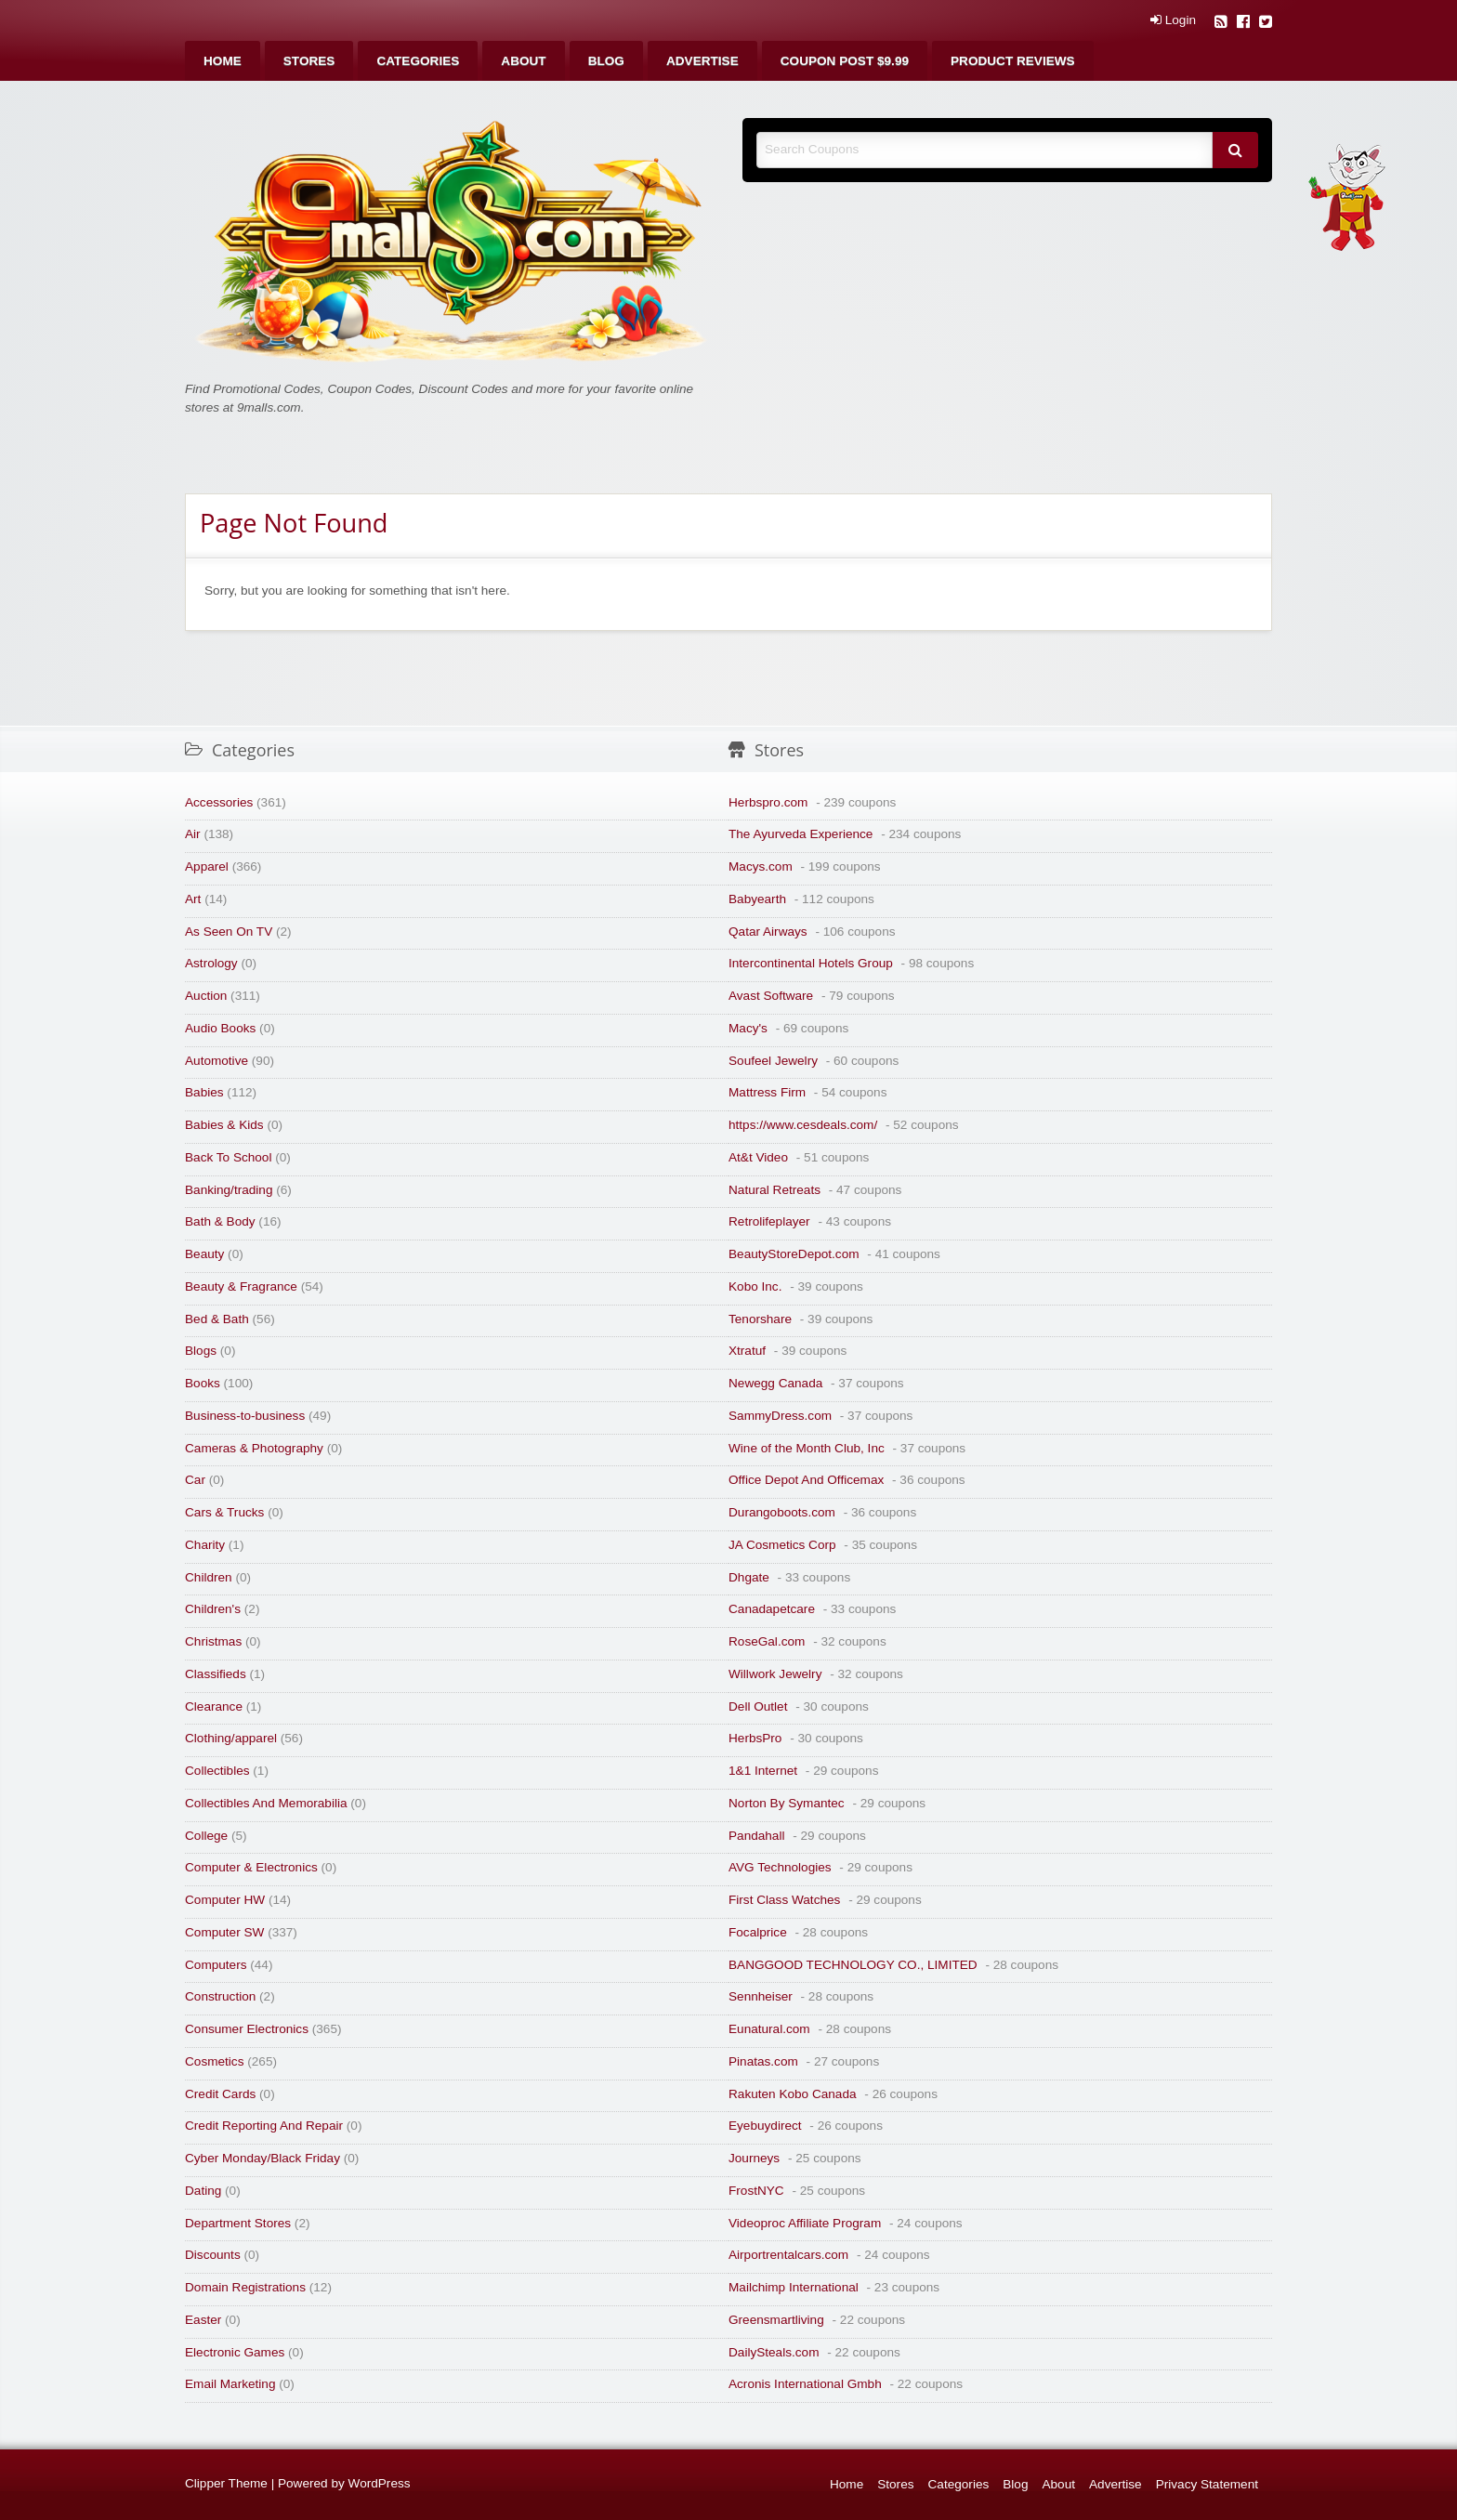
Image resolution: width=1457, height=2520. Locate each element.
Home (222, 61)
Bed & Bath (217, 1319)
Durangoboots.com (781, 1512)
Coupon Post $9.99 (845, 61)
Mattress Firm (767, 1092)
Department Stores (238, 2223)
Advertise (702, 61)
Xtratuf (747, 1351)
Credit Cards (220, 2094)
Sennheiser (760, 1996)
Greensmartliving (776, 2320)
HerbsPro (754, 1738)
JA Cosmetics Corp (782, 1545)
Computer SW (224, 1932)
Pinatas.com (763, 2061)
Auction (206, 996)
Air (193, 834)
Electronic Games (234, 2352)
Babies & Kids (224, 1125)
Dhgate (748, 1577)
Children (208, 1577)
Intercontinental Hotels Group (810, 963)
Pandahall (756, 1836)
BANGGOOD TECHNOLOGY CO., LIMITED (853, 1965)
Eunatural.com (769, 2029)
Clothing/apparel (231, 1738)
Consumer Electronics (246, 2029)
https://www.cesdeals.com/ (802, 1125)
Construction (220, 1996)
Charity (205, 1545)
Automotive (216, 1061)
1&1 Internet (762, 1771)
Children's (213, 1609)
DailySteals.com (773, 2352)
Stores (309, 61)
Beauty (204, 1254)
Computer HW (225, 1900)
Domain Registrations (245, 2287)
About (523, 61)
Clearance (214, 1706)
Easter (203, 2320)
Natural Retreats (774, 1190)
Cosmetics (214, 2061)
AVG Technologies (780, 1867)
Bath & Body (220, 1221)
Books (202, 1383)
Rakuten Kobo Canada (792, 2094)
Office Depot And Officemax (806, 1480)
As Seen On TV (228, 931)
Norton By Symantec (786, 1803)
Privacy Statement (1207, 2484)
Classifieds (215, 1674)
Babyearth (757, 899)
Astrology (211, 963)
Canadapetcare (771, 1609)
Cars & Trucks (224, 1512)
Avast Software (770, 996)
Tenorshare (760, 1319)
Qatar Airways (767, 931)
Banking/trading (228, 1190)
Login (1173, 20)
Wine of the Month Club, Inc (806, 1448)
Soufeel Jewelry (773, 1061)
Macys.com (760, 866)
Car (195, 1480)
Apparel (207, 866)
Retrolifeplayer (769, 1221)
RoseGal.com (766, 1641)
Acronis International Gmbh (805, 2384)
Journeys (754, 2158)
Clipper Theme (226, 2483)
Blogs (201, 1351)
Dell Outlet (757, 1706)
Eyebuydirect (765, 2126)
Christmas (213, 1641)
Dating (203, 2191)
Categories (417, 61)
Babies (204, 1092)
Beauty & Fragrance (241, 1286)
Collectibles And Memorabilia (266, 1803)
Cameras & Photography (254, 1448)
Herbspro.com (767, 802)
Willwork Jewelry (774, 1674)
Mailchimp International (793, 2287)
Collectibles (217, 1771)
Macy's (748, 1028)
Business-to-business (245, 1416)
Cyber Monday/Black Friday (262, 2158)
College (206, 1836)
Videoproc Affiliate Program (804, 2223)
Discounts (213, 2255)
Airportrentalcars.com (788, 2255)
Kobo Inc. (754, 1286)
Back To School (228, 1157)
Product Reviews (1013, 61)
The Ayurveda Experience (800, 834)
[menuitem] (222, 61)
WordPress (379, 2483)
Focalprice (757, 1932)
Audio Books (220, 1028)
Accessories (219, 802)
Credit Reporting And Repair (264, 2126)
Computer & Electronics (251, 1867)
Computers (215, 1965)
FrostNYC (756, 2191)
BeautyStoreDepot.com (794, 1254)
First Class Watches (784, 1900)
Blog (606, 61)
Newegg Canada (775, 1383)
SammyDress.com (780, 1416)
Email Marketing (230, 2384)
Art (193, 899)
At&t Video (758, 1157)
